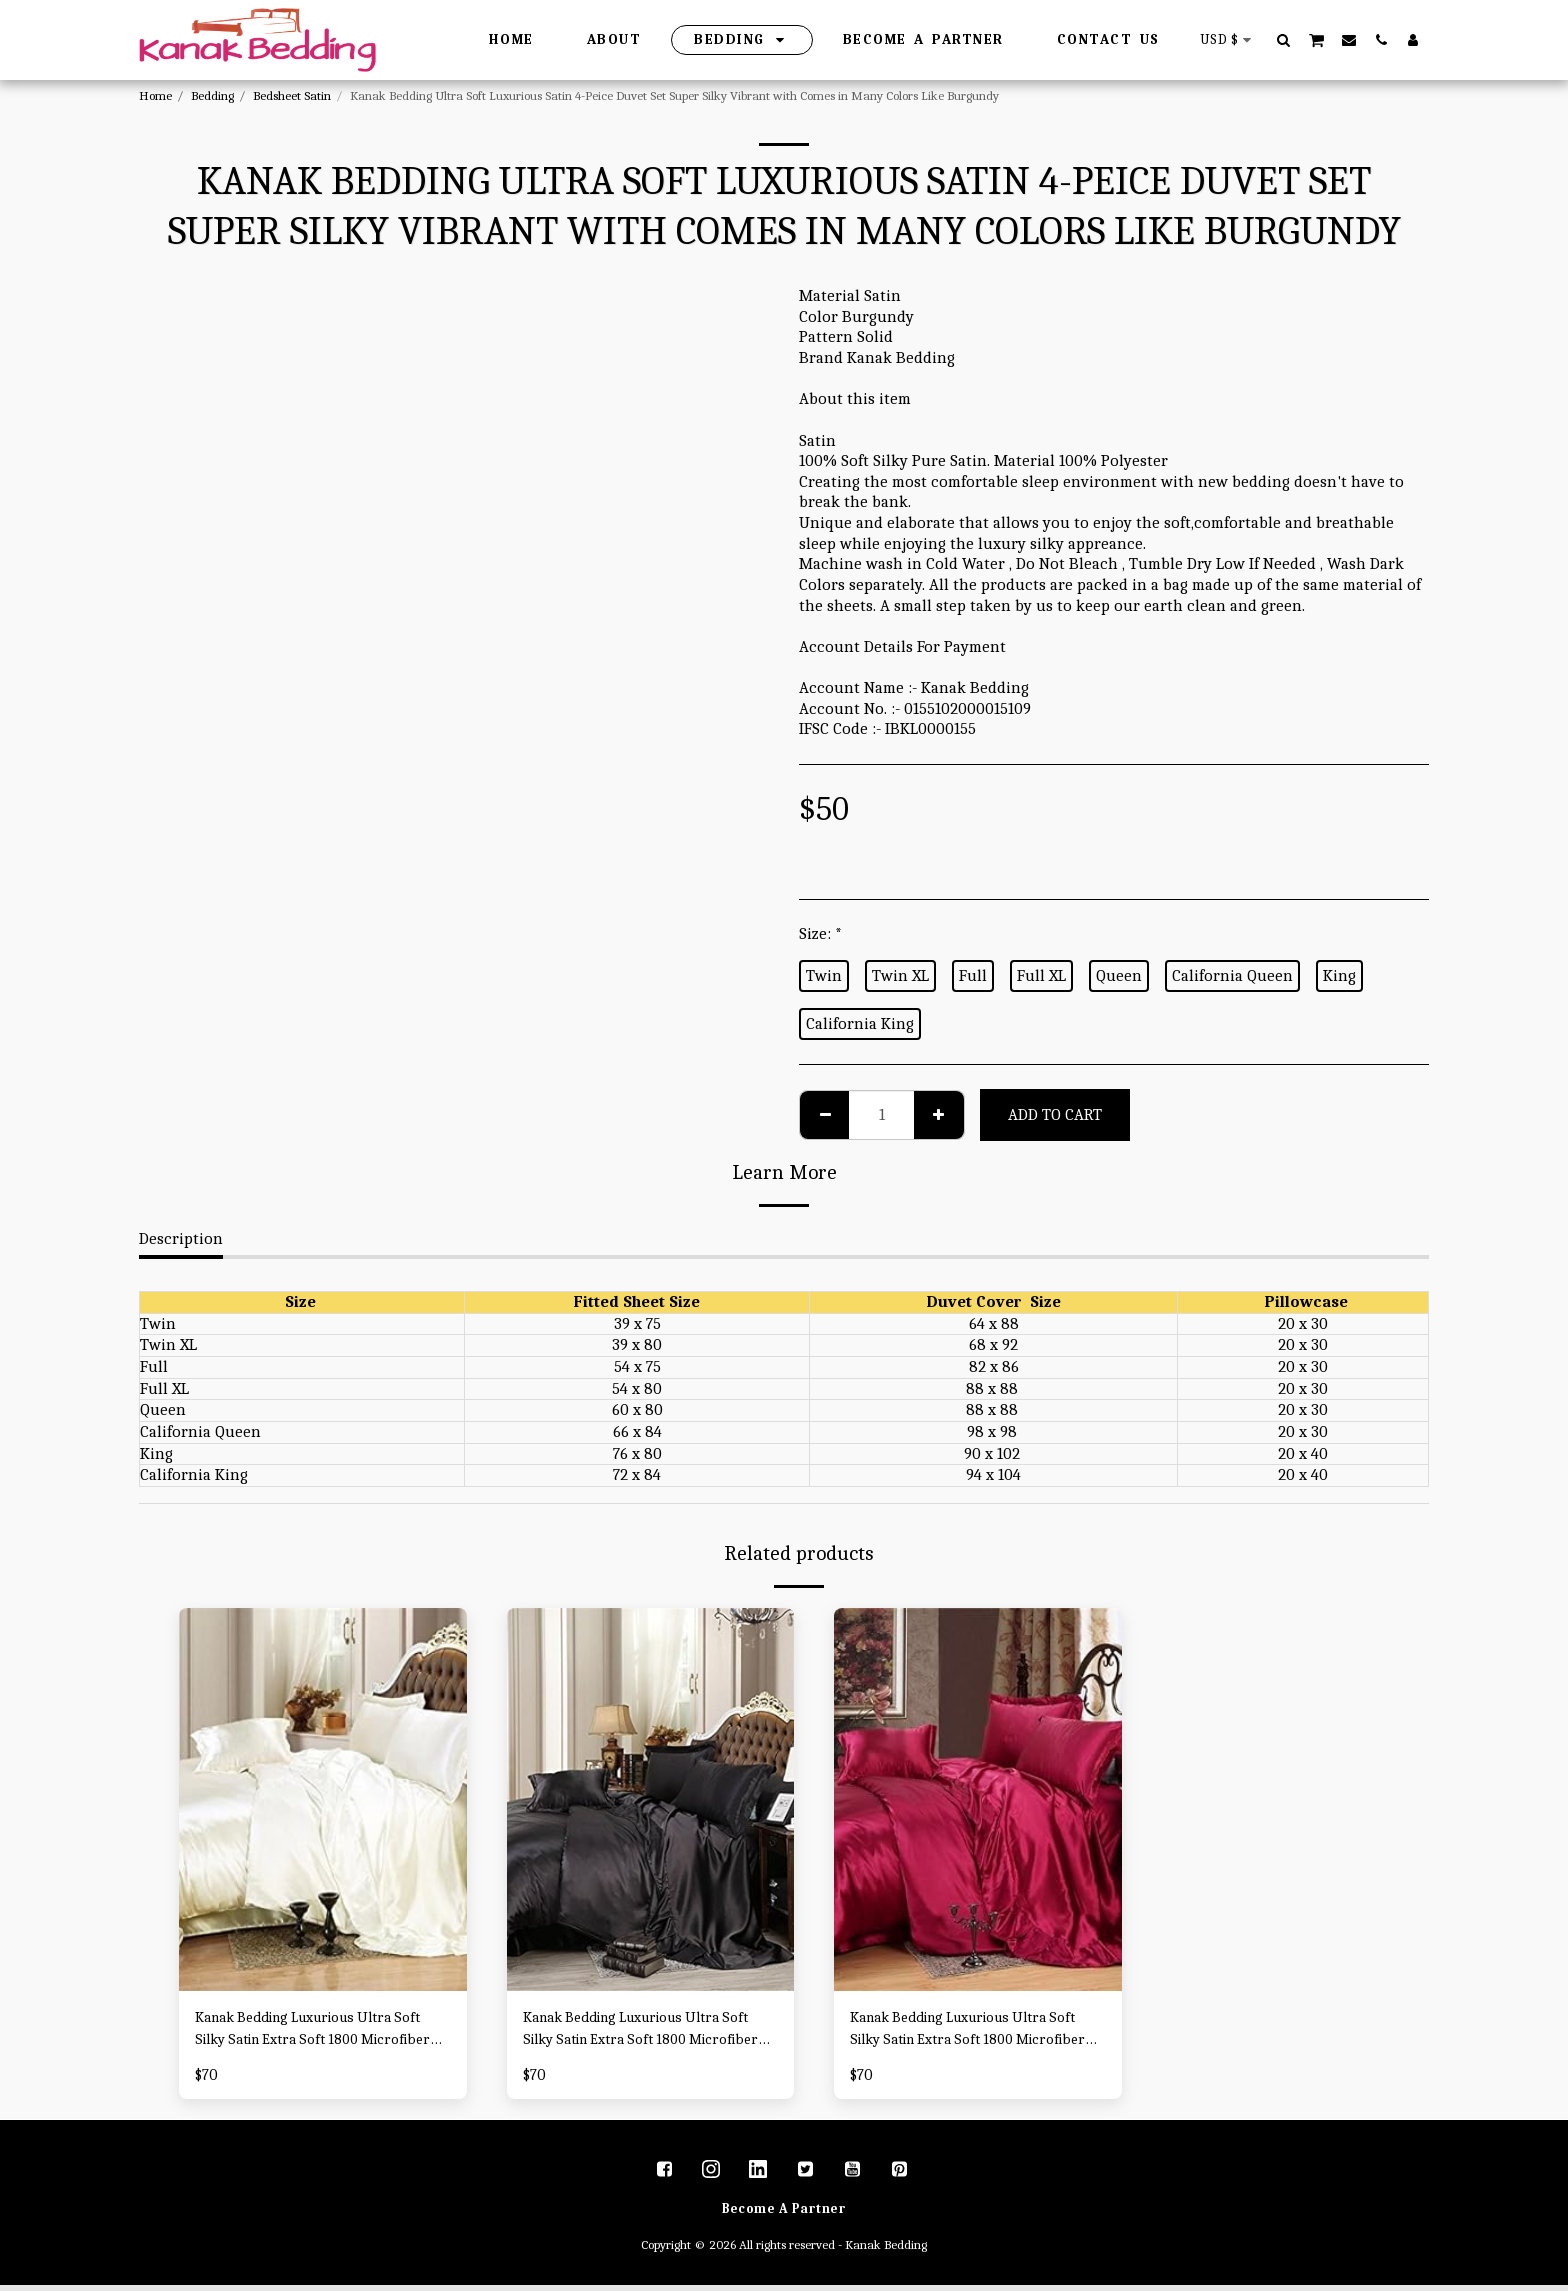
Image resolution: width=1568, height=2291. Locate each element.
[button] (1284, 39)
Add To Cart (1055, 1114)
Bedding (212, 95)
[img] (323, 1799)
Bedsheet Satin (292, 95)
